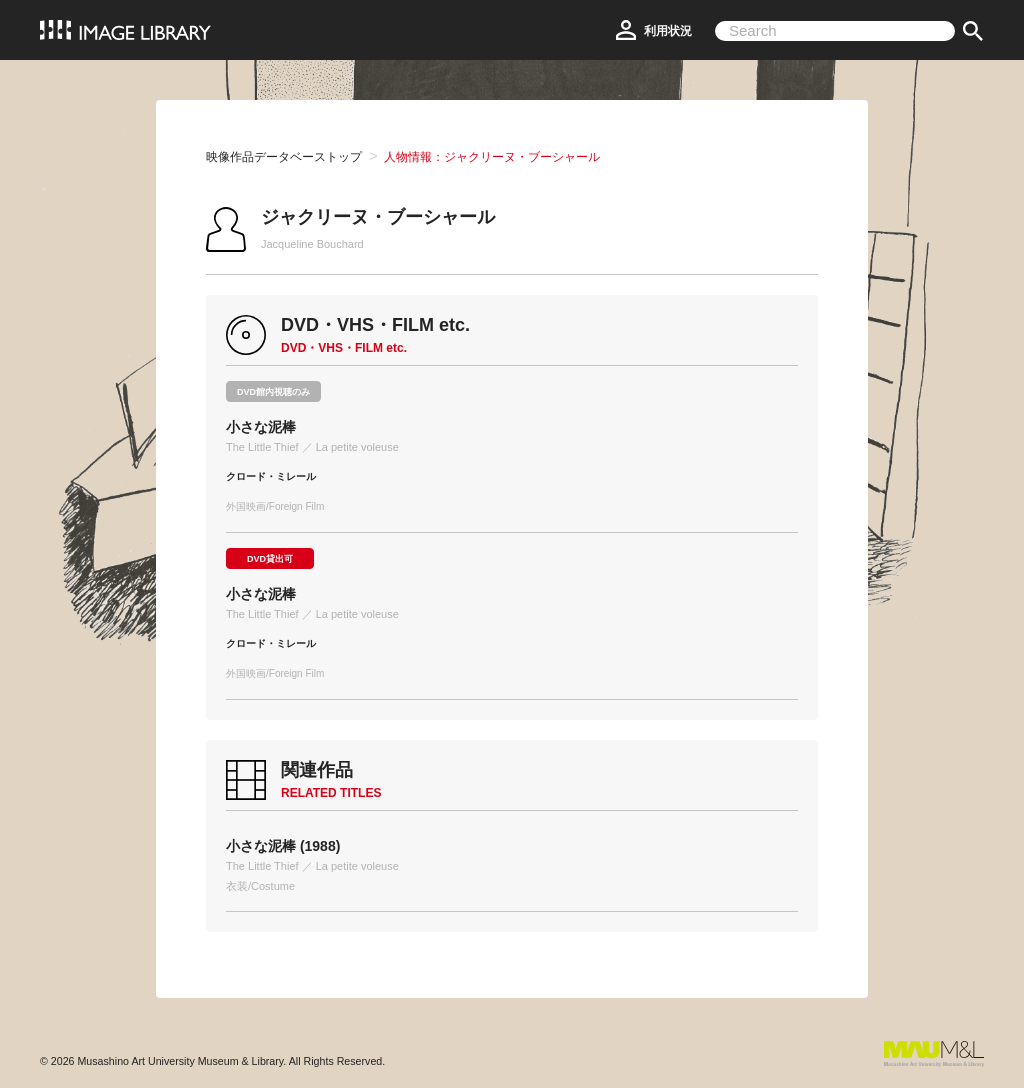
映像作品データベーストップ (284, 157)
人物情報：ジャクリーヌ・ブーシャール (492, 157)
